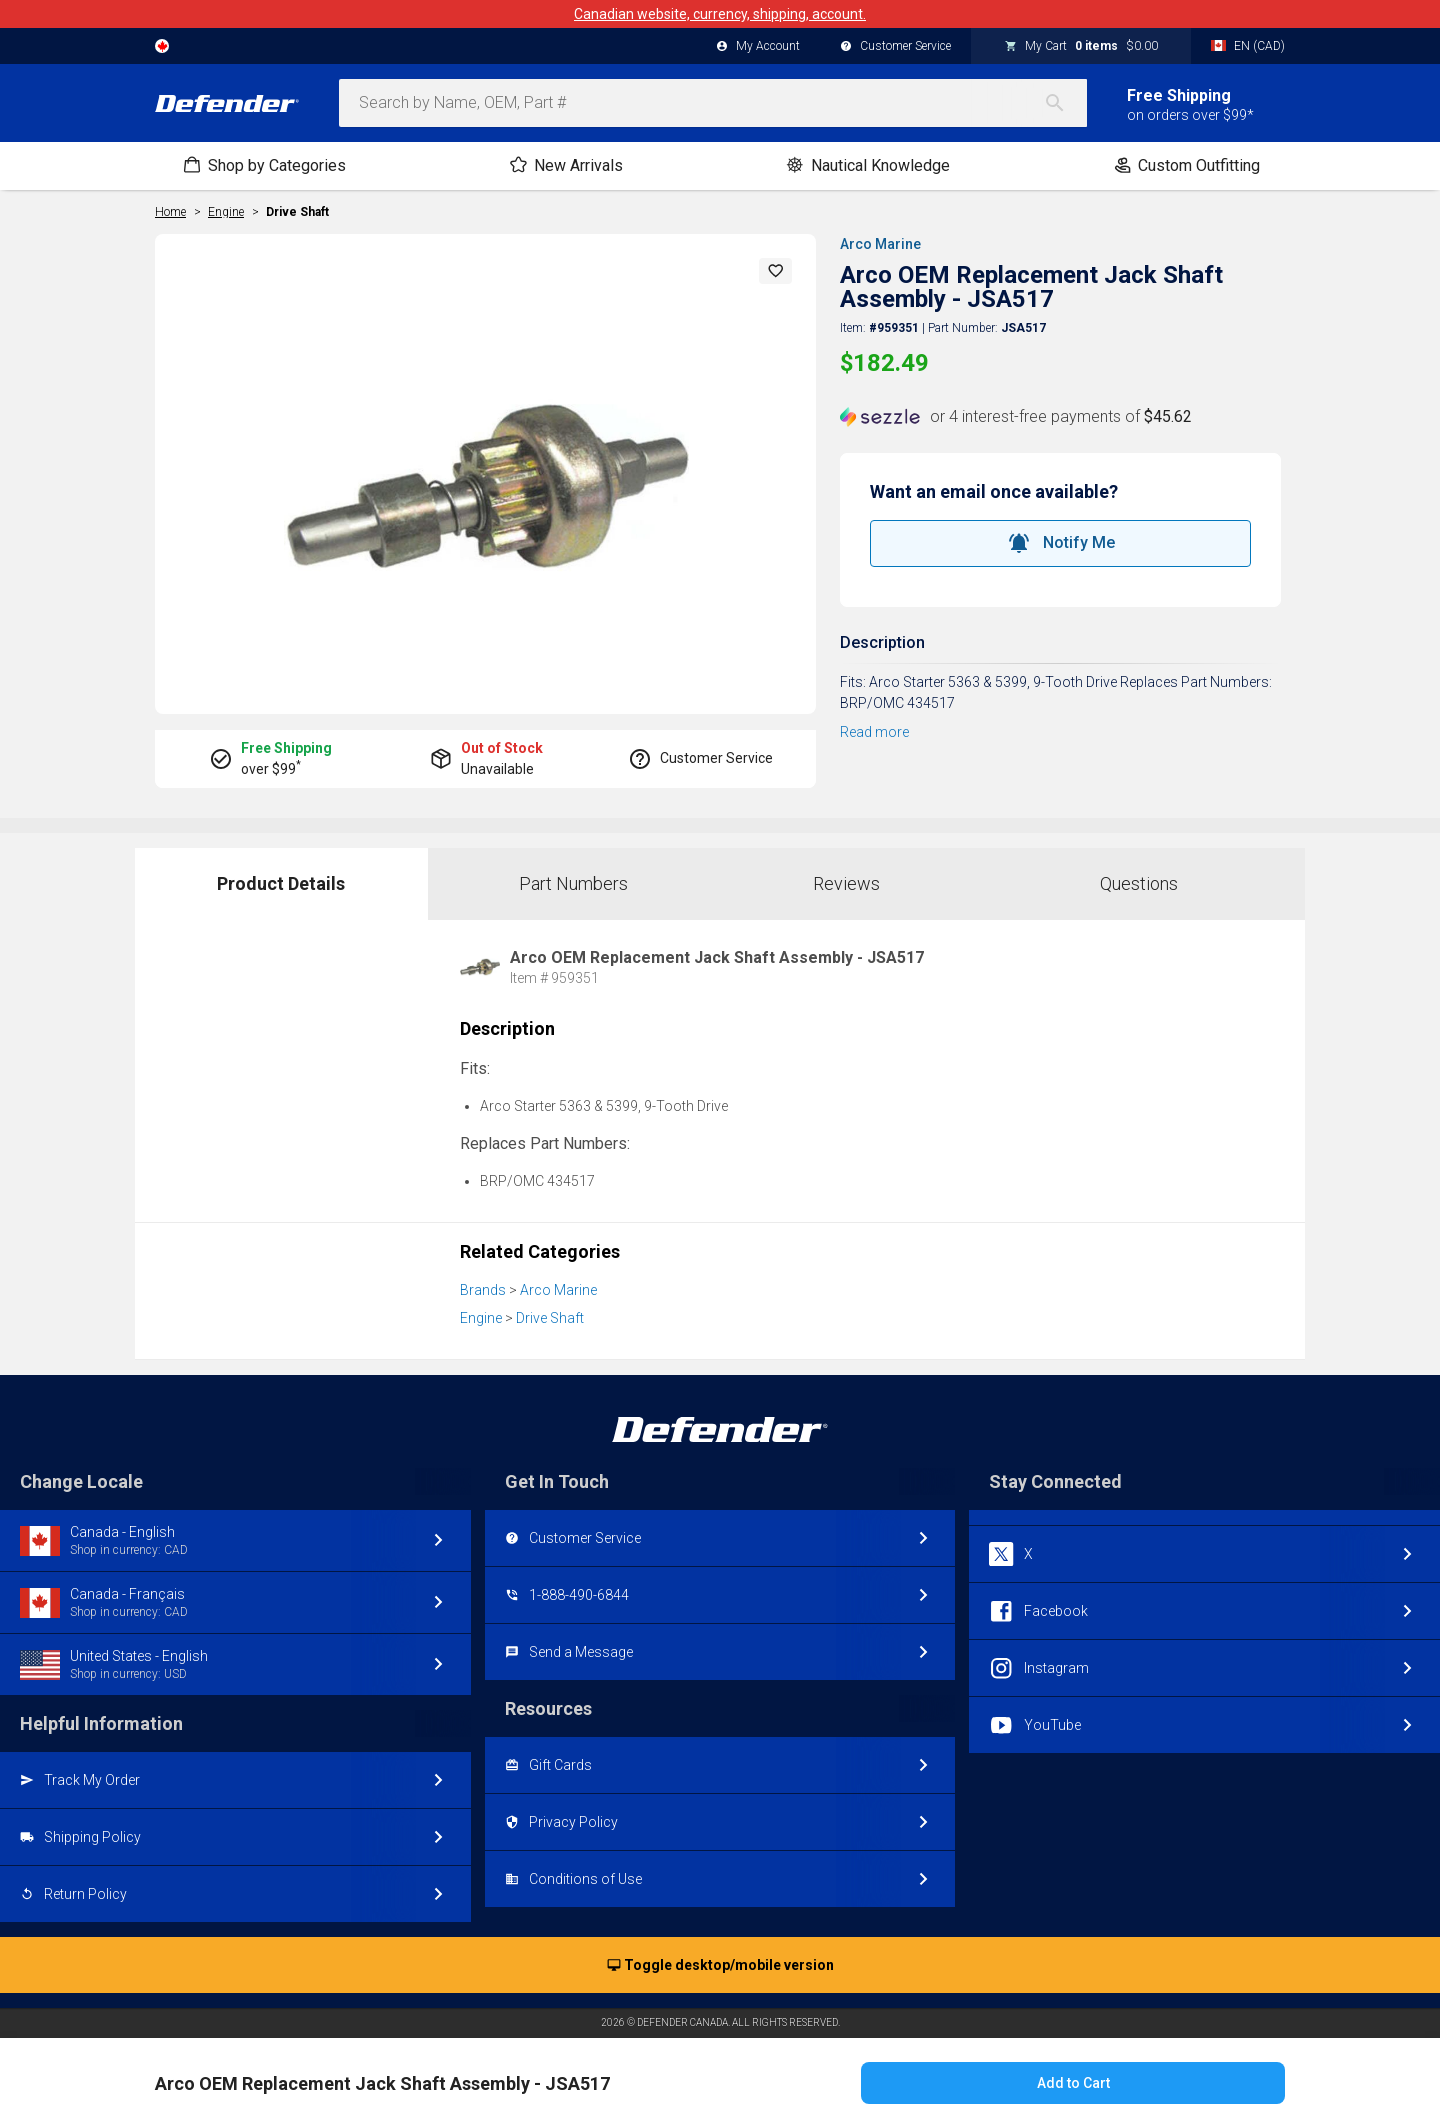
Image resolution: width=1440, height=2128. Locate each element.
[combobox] (713, 103)
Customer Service (895, 47)
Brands (483, 1290)
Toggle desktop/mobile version (720, 1966)
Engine (481, 1318)
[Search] (1065, 103)
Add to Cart (1073, 2083)
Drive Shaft (297, 212)
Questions (1139, 883)
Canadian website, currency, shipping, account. (720, 14)
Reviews (846, 883)
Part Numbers (573, 883)
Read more (874, 732)
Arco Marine (880, 244)
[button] (776, 271)
